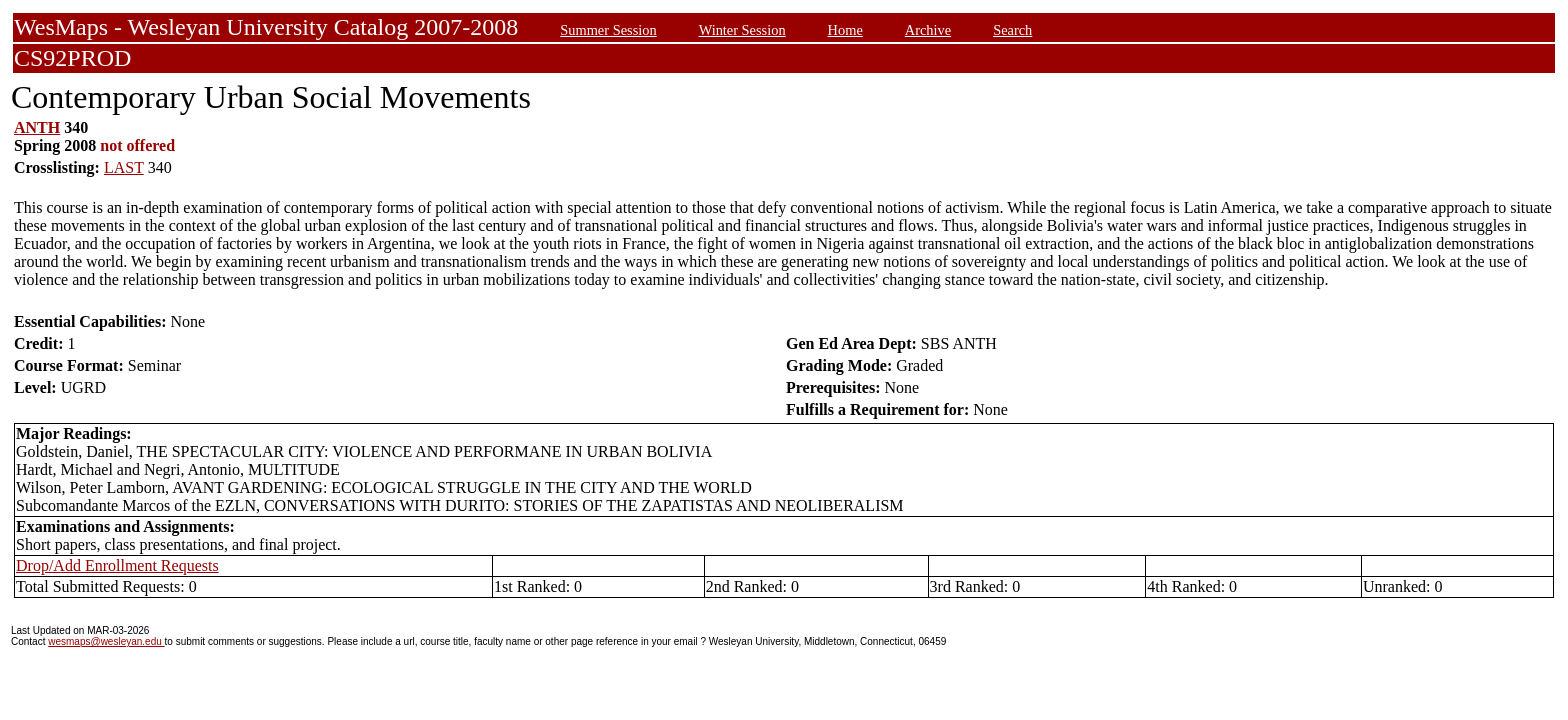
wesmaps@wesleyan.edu (106, 641)
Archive (928, 30)
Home (845, 30)
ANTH (37, 127)
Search (1012, 30)
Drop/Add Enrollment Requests (117, 565)
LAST (124, 167)
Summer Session (608, 30)
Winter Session (742, 30)
